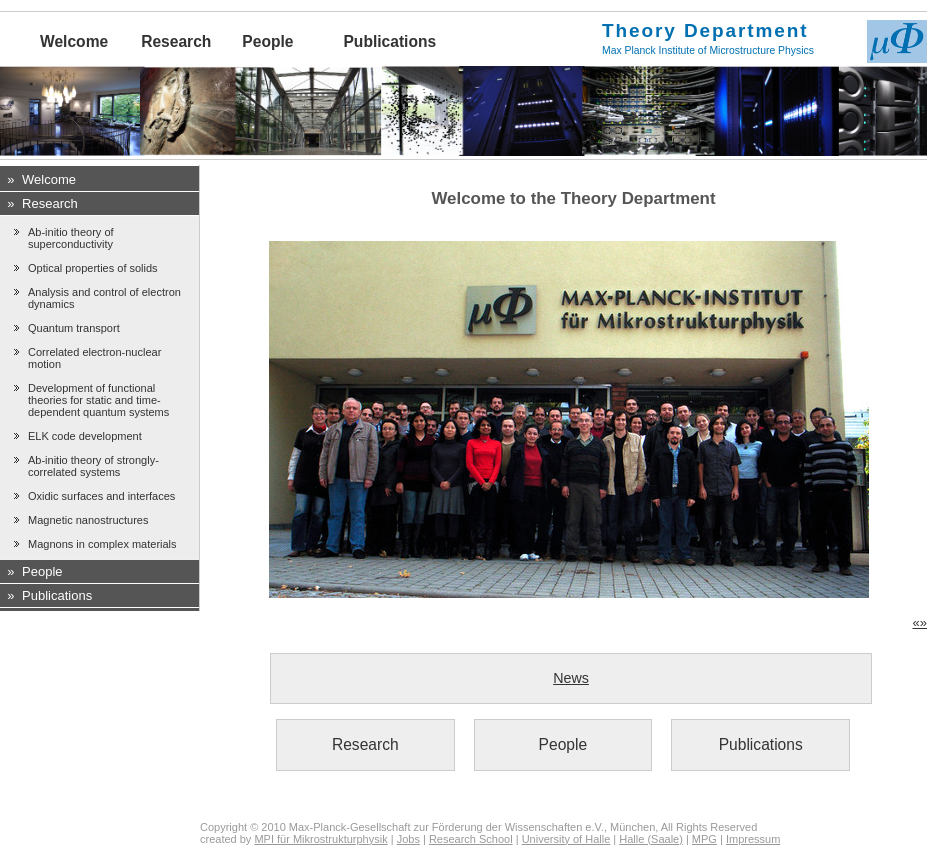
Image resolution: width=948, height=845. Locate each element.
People (267, 41)
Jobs (408, 839)
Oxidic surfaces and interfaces (101, 496)
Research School (471, 839)
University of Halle (566, 839)
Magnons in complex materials (102, 544)
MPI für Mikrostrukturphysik (320, 839)
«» (920, 622)
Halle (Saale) (651, 839)
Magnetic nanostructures (88, 520)
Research (176, 41)
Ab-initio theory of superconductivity (71, 238)
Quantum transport (74, 328)
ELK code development (85, 436)
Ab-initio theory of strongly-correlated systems (93, 466)
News (571, 678)
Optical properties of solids (93, 268)
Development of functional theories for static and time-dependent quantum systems (98, 400)
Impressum (753, 839)
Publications (389, 41)
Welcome (74, 41)
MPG (704, 839)
